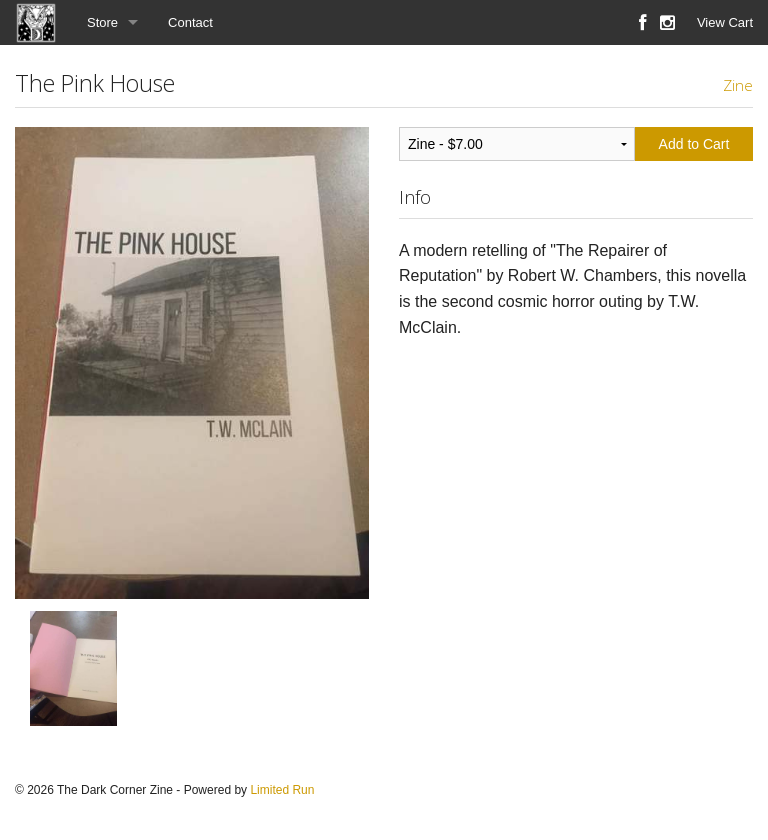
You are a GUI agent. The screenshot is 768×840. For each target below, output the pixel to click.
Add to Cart (694, 144)
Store (102, 22)
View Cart (725, 22)
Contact (190, 22)
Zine (738, 85)
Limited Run (282, 790)
